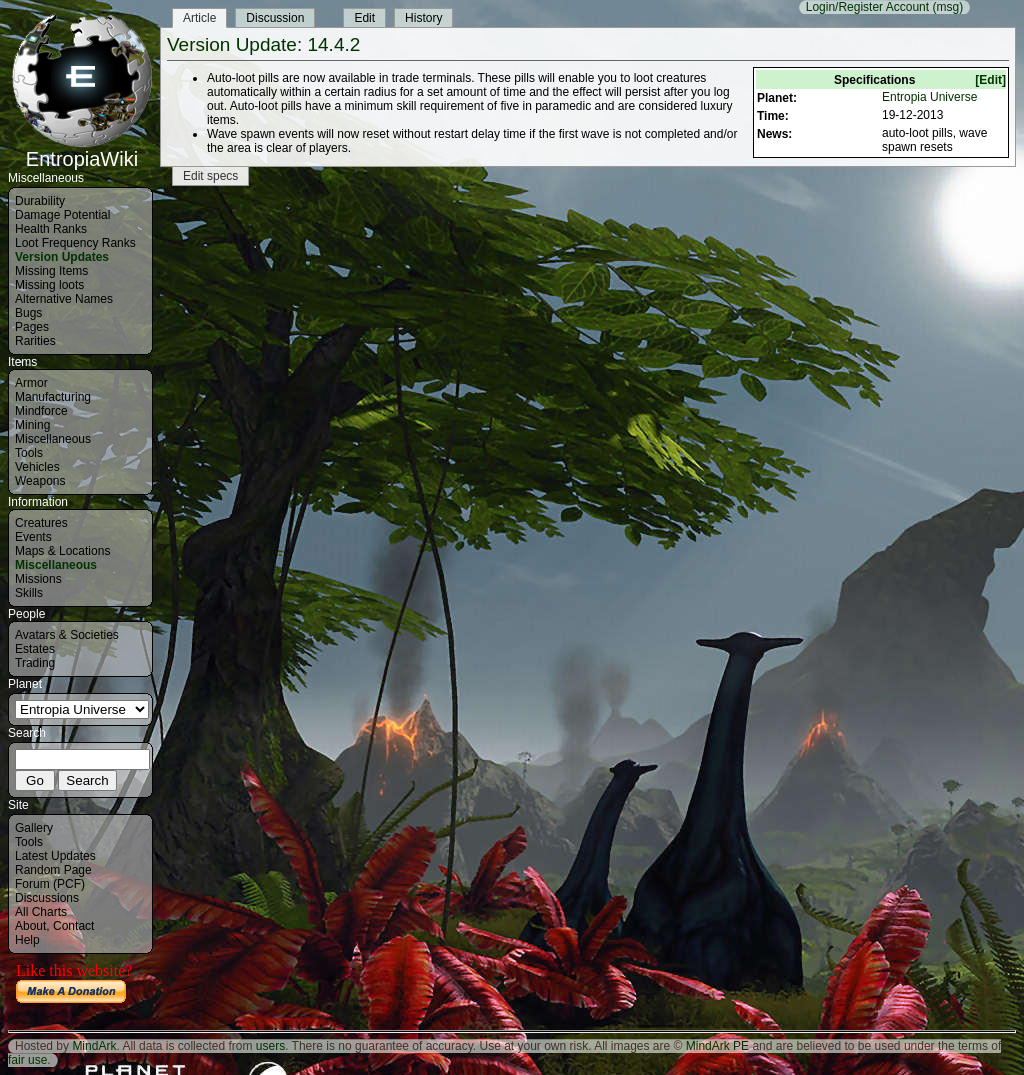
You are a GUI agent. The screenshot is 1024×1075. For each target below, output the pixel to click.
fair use (27, 1060)
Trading (35, 663)
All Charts (41, 912)
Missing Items (51, 271)
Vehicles (37, 467)
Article (199, 18)
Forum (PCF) (50, 884)
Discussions (47, 898)
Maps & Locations (62, 551)
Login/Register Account (867, 7)
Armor (31, 383)
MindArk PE (717, 1046)
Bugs (28, 313)
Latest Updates (55, 856)
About (30, 926)
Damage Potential (62, 215)
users (270, 1046)
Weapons (40, 481)
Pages (32, 327)
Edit (364, 18)
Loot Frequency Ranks (75, 243)
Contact (73, 926)
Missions (38, 579)
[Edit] (990, 80)
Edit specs (210, 176)
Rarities (35, 341)
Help (27, 940)
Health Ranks (51, 229)
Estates (35, 649)
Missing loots (49, 285)
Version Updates (62, 257)
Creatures (41, 523)
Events (33, 537)
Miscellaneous (53, 439)
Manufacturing (53, 397)
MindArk (94, 1046)
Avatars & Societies (67, 635)
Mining (32, 425)
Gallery (34, 828)
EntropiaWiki (82, 150)
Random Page (53, 870)
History (423, 18)
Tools (29, 453)
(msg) (947, 7)
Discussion (275, 18)
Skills (29, 593)
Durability (40, 201)
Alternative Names (64, 299)
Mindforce (41, 411)
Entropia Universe (929, 97)
